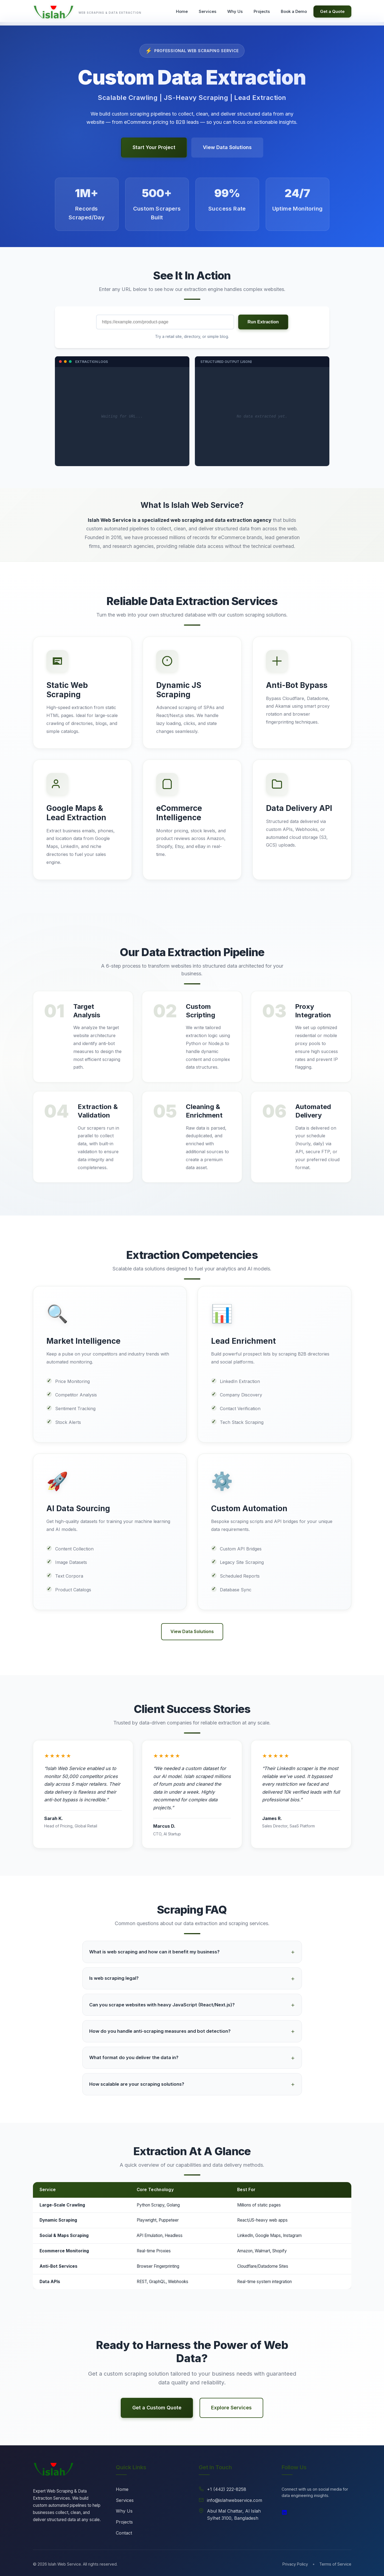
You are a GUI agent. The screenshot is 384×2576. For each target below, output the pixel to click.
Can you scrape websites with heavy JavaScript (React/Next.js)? (162, 2004)
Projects (124, 2522)
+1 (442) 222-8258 (226, 2489)
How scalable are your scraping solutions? (136, 2084)
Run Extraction (263, 322)
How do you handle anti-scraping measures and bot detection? (160, 2031)
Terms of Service (335, 2564)
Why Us (124, 2511)
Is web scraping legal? (114, 1978)
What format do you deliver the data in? (133, 2057)
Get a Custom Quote (156, 2407)
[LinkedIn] (284, 2513)
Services (125, 2500)
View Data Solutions (227, 155)
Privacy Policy (295, 2564)
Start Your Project (154, 155)
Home (122, 2489)
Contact (124, 2533)
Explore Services (231, 2407)
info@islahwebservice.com (234, 2500)
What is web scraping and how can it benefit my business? (154, 1952)
